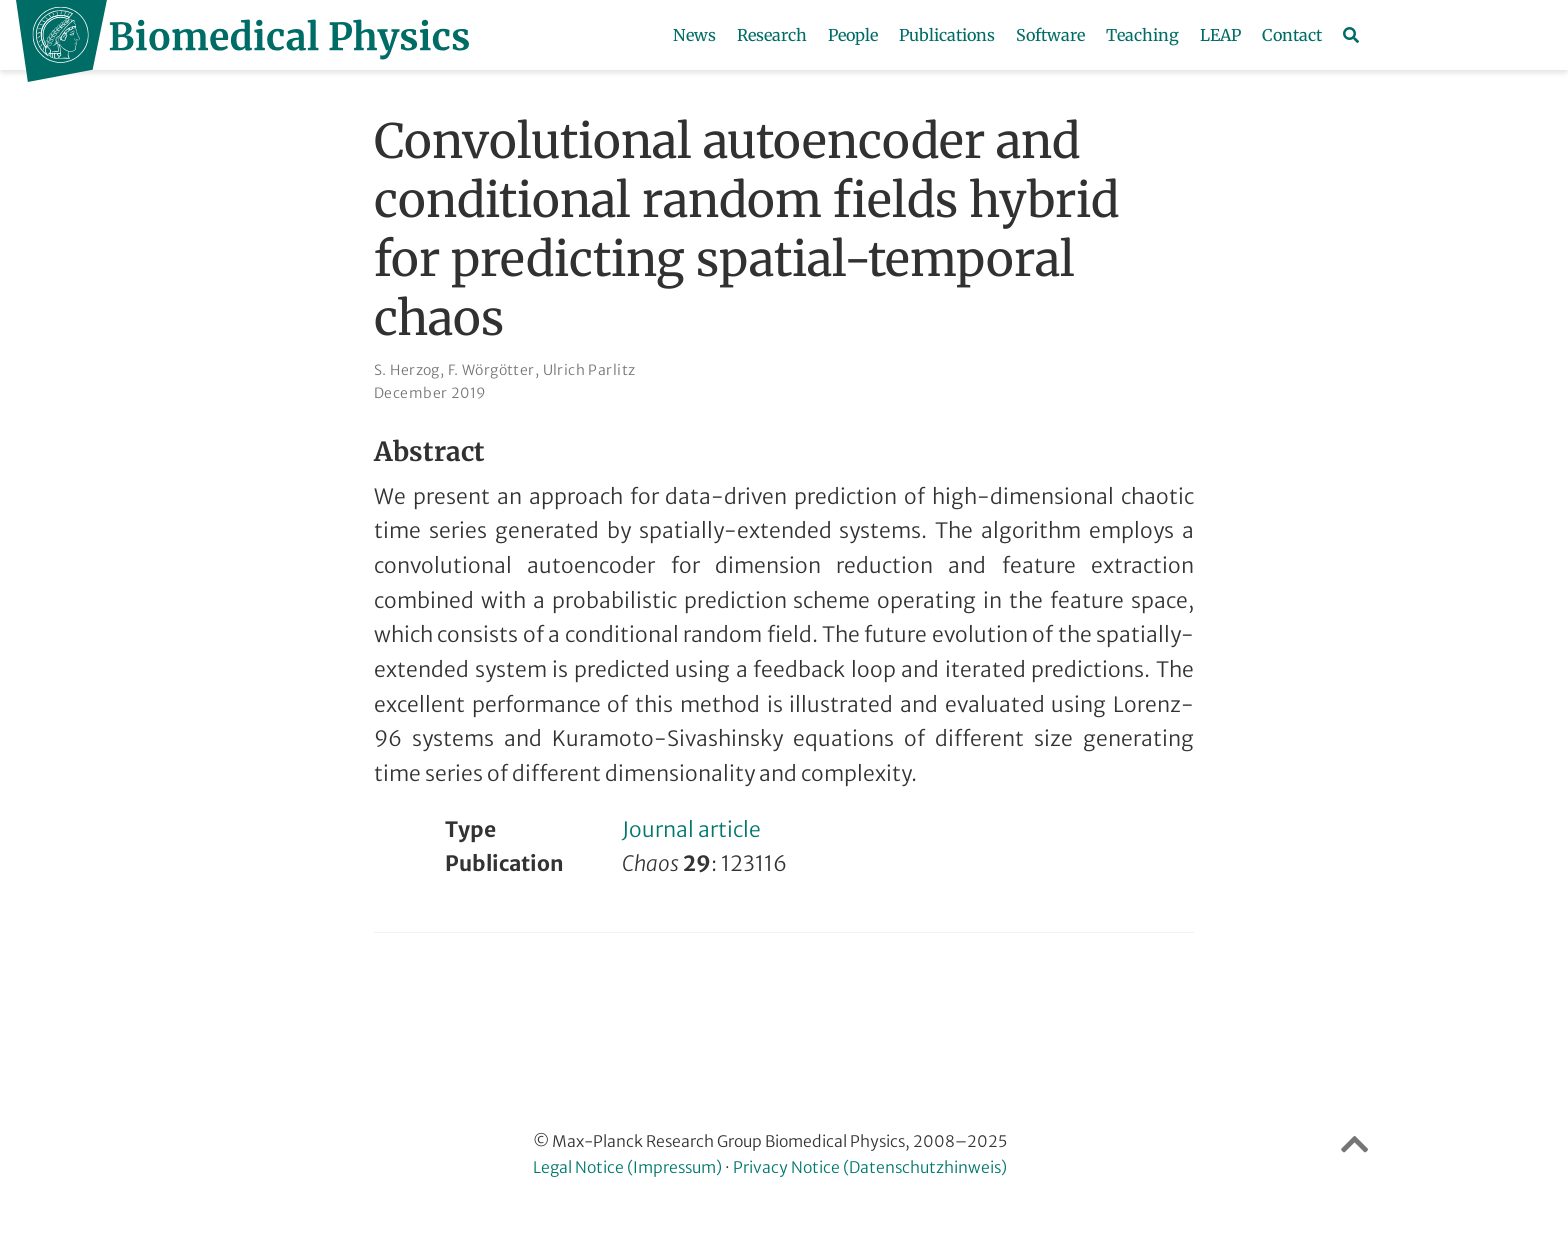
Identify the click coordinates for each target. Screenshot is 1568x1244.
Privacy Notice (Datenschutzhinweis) (870, 1167)
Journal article (691, 829)
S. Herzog (407, 370)
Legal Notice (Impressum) (627, 1167)
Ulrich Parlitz (589, 370)
